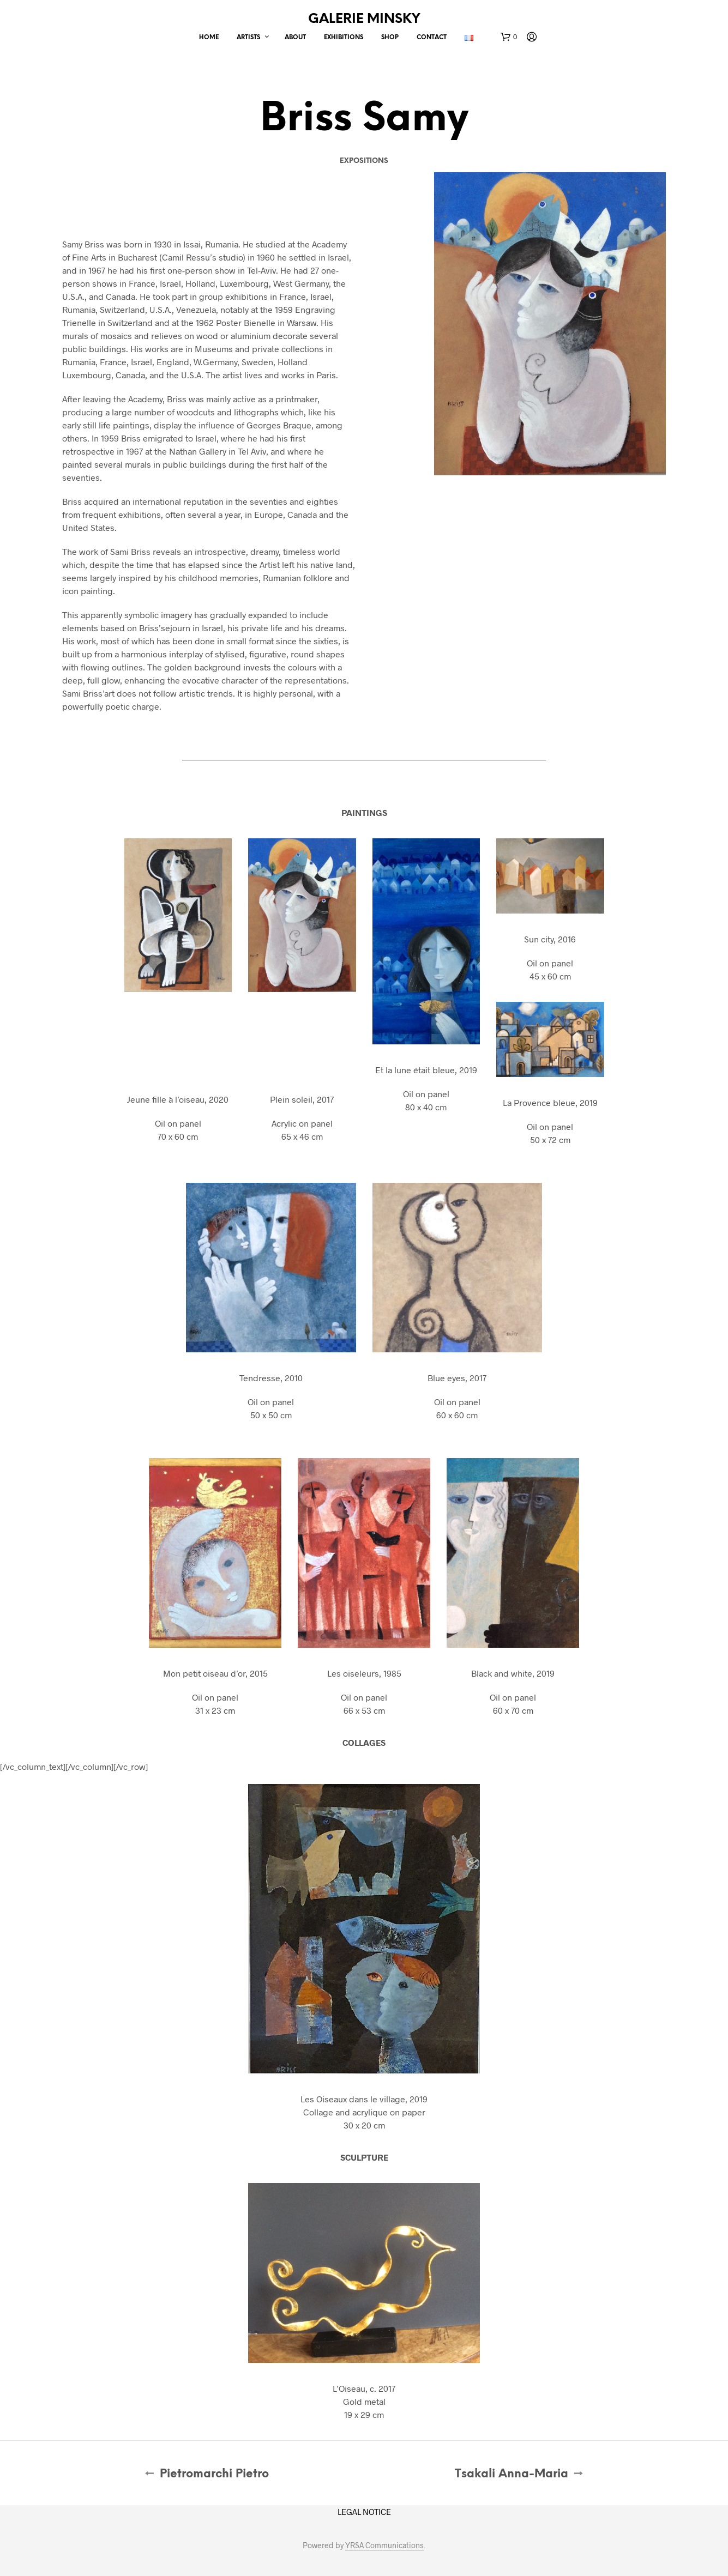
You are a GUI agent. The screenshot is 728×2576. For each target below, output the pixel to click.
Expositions (364, 161)
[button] (509, 37)
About (295, 37)
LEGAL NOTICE (364, 2512)
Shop (390, 37)
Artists (248, 37)
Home (209, 37)
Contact (432, 37)
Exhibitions (343, 37)
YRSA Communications (384, 2545)
